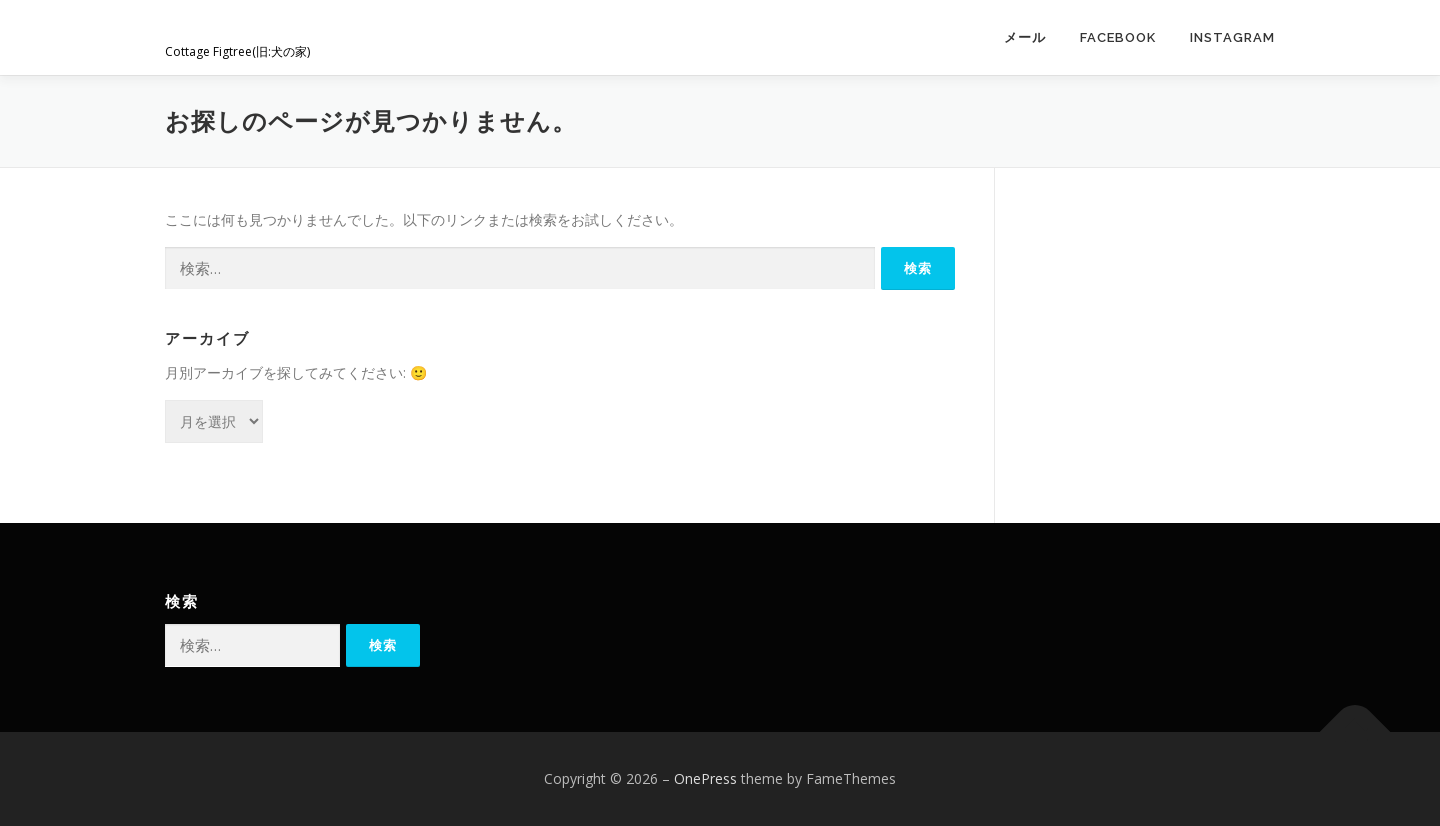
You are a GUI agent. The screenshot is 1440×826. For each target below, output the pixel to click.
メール (1025, 37)
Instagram (1232, 37)
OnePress (705, 778)
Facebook (1118, 37)
